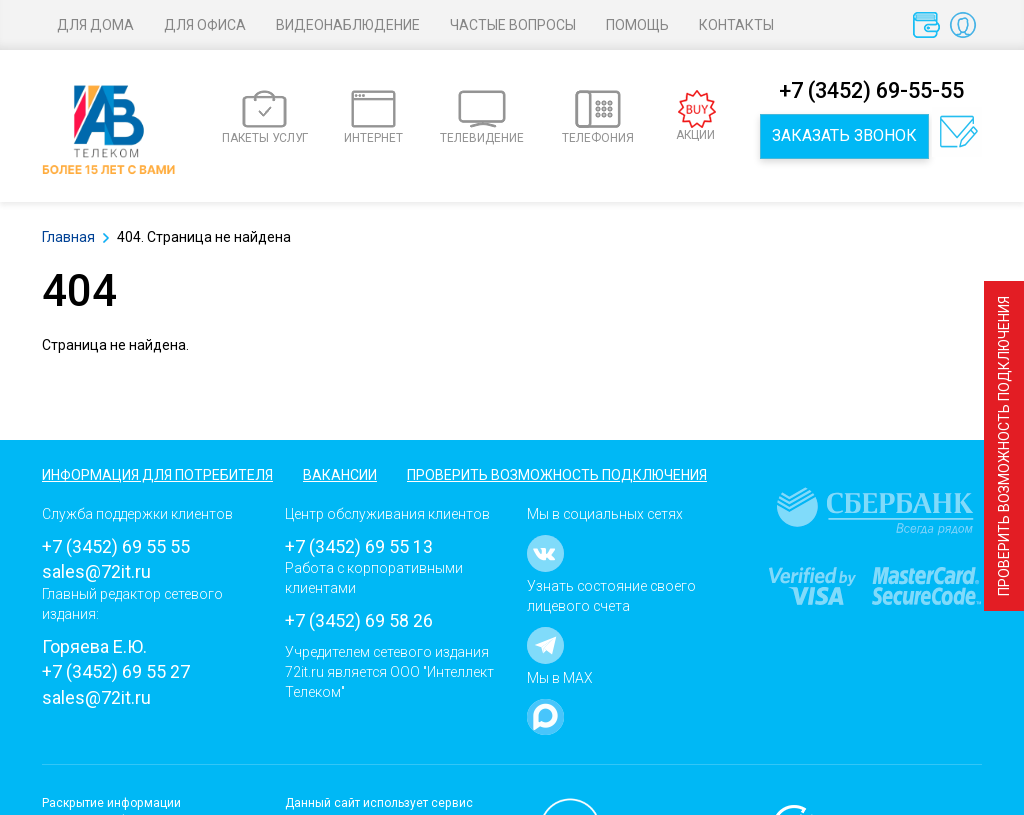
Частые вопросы (513, 25)
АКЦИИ (696, 116)
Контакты (736, 25)
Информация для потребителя (157, 475)
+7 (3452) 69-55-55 (871, 90)
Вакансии (340, 475)
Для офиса (205, 25)
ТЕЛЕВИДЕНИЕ (482, 117)
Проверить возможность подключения (1004, 446)
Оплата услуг (930, 30)
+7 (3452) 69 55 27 (116, 671)
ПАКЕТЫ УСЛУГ (265, 117)
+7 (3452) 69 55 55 (116, 546)
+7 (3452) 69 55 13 (359, 546)
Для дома (95, 25)
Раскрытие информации (111, 803)
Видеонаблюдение (348, 25)
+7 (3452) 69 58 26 (359, 620)
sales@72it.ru (96, 571)
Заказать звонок (844, 135)
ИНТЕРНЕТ (373, 117)
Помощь (637, 25)
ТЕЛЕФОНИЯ (598, 117)
